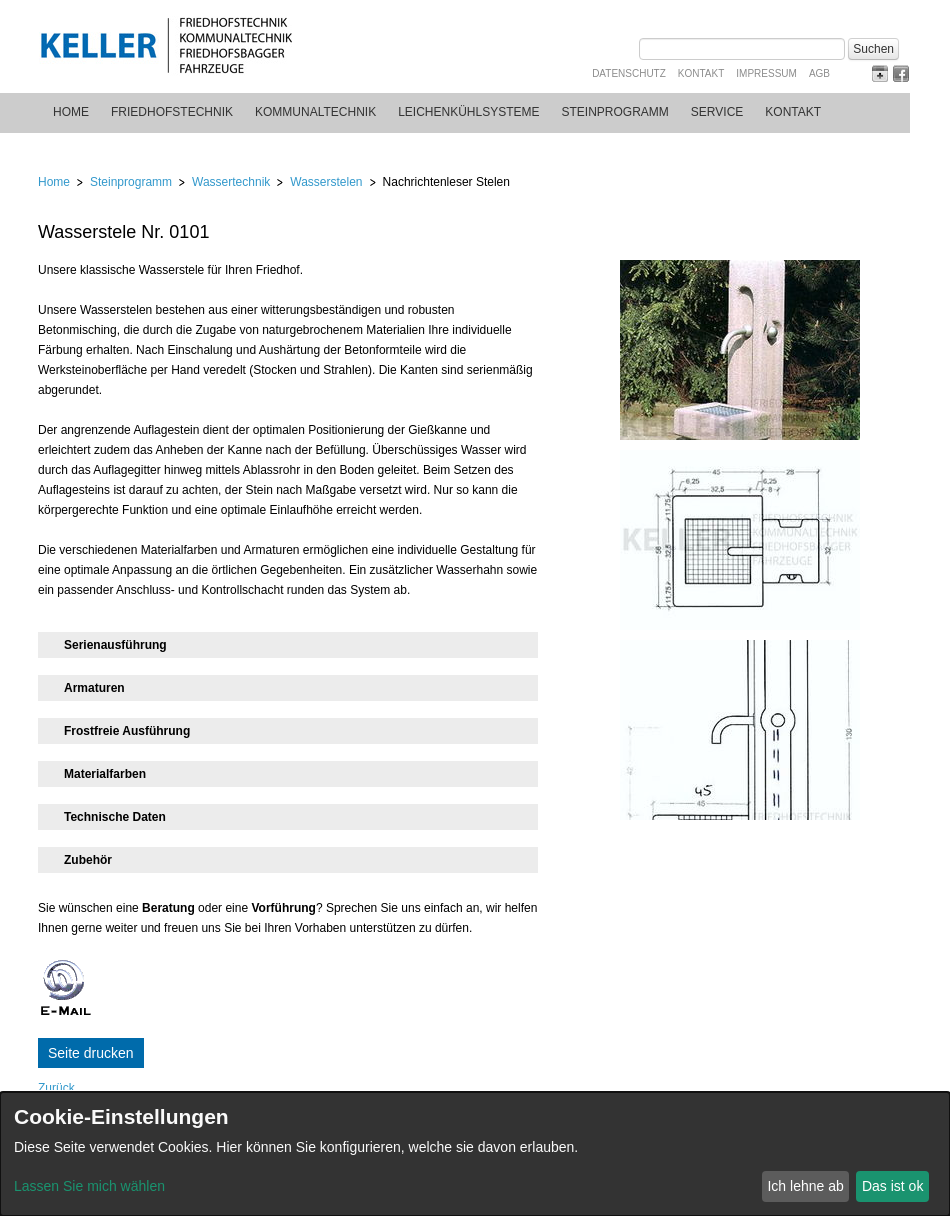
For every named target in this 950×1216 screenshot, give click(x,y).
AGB (819, 73)
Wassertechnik (231, 182)
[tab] (288, 645)
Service (717, 112)
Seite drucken (91, 1053)
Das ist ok (892, 1186)
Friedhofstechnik (172, 112)
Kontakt (701, 73)
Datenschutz (629, 73)
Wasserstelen (326, 182)
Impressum (766, 73)
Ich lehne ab (805, 1186)
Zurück (56, 1088)
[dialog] (475, 1154)
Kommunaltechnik (315, 112)
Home (71, 112)
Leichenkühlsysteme (468, 112)
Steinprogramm (615, 112)
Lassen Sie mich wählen (89, 1186)
